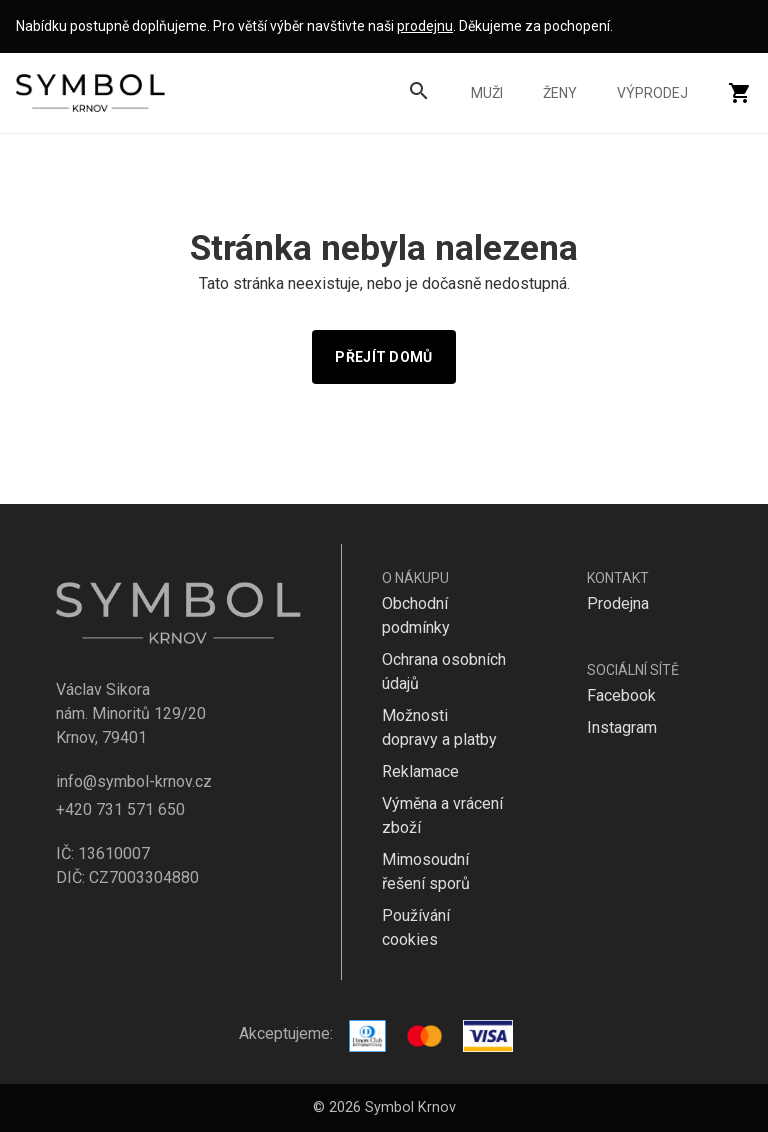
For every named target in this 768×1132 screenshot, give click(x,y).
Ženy (560, 93)
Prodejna (618, 603)
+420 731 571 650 (120, 809)
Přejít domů (383, 357)
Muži (487, 93)
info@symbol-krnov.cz (134, 781)
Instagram (622, 727)
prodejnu (425, 26)
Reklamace (420, 771)
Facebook (621, 695)
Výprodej (652, 93)
